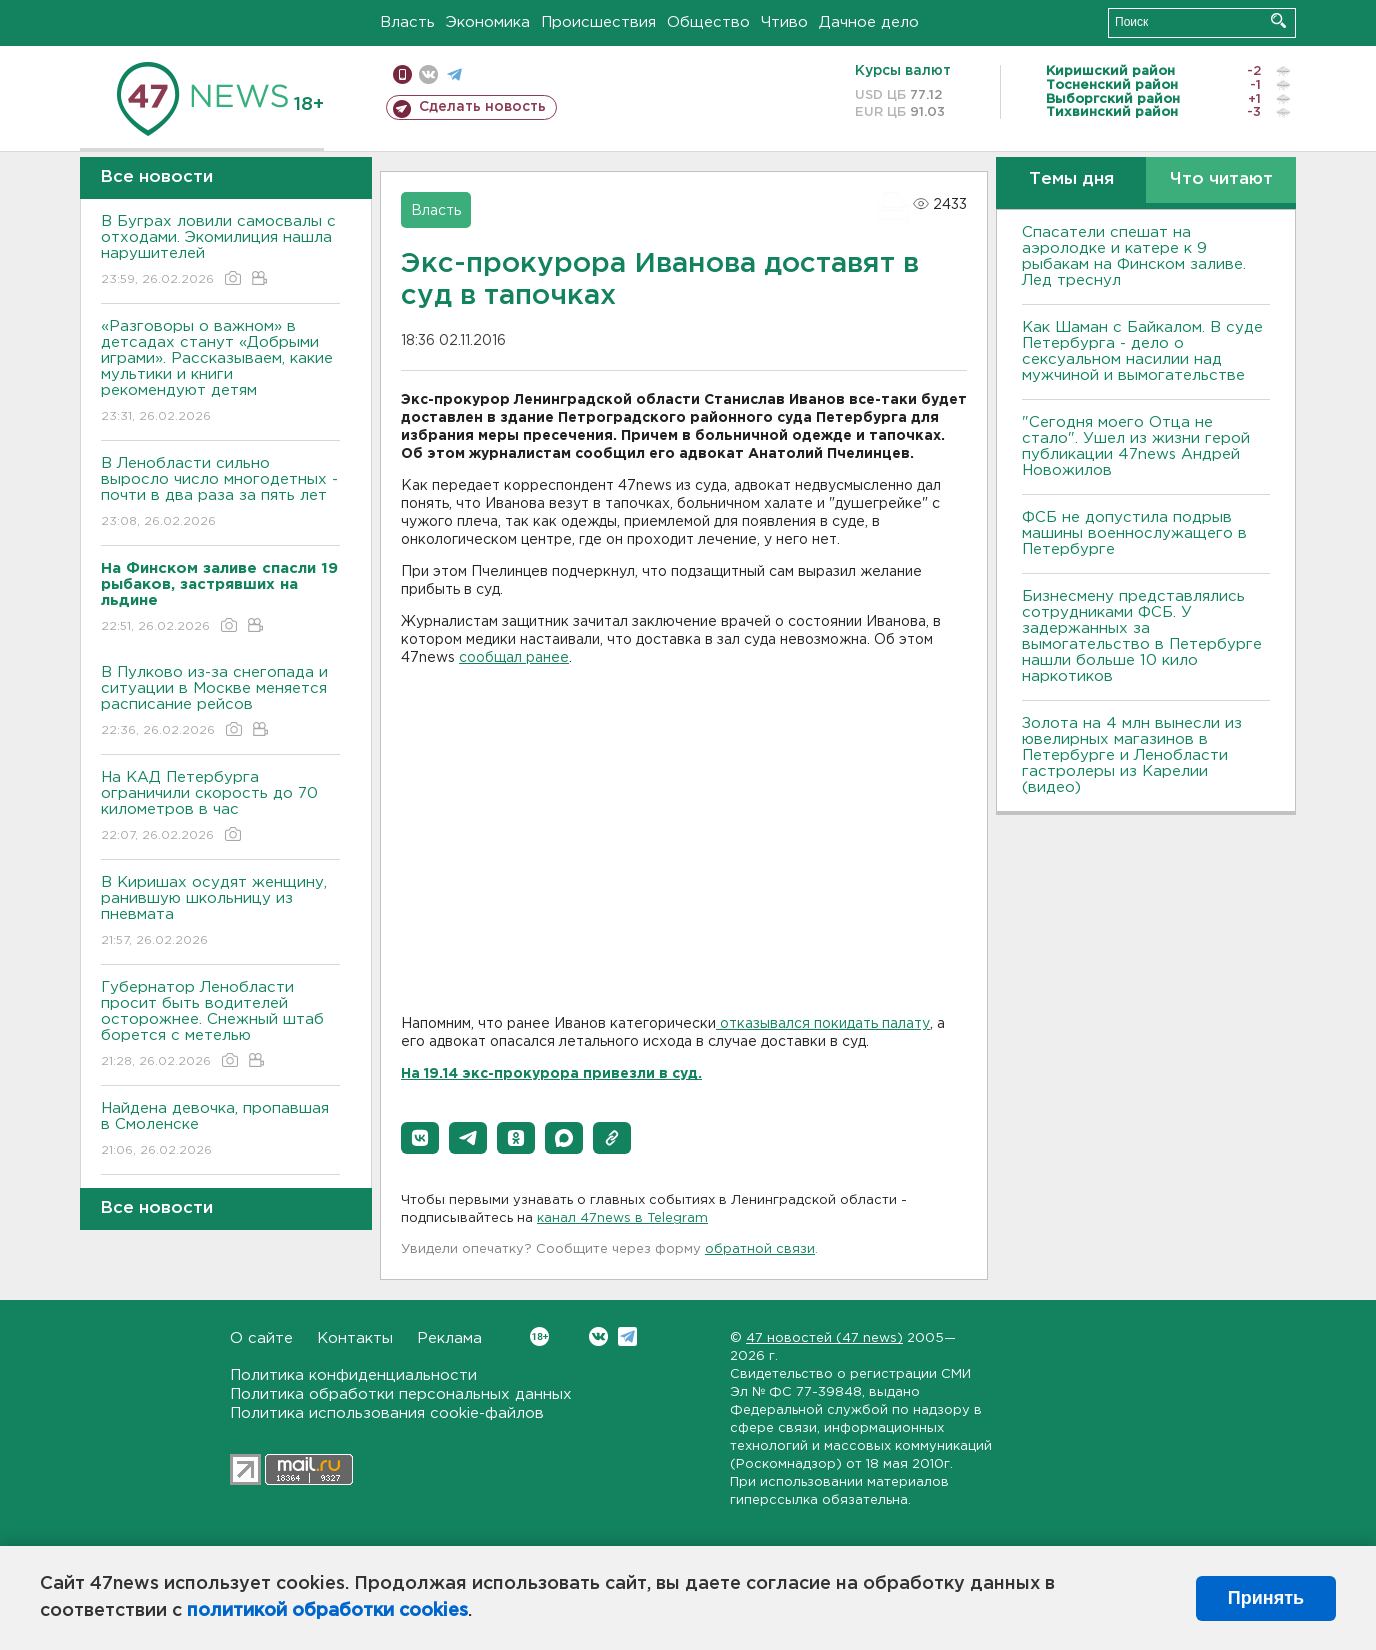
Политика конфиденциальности (353, 1375)
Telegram (627, 1336)
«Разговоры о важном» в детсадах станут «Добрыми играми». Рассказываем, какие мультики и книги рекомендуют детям (220, 372)
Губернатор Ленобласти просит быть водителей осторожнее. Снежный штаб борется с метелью (220, 1025)
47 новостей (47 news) (824, 1338)
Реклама (449, 1338)
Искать (1278, 20)
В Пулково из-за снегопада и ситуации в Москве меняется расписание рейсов (220, 702)
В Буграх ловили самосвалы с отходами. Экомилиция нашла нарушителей (220, 251)
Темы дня (1071, 179)
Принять (1266, 1598)
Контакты (355, 1338)
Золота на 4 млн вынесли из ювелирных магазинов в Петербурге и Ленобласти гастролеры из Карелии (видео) (1132, 755)
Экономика (488, 22)
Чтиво (784, 22)
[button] (420, 1138)
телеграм (454, 74)
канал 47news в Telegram (622, 1218)
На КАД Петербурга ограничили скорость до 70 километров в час (220, 807)
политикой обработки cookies (327, 1611)
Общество (708, 22)
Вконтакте (539, 1336)
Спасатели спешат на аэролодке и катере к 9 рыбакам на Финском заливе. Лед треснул (1134, 256)
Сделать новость (482, 107)
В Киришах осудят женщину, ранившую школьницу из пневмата (220, 912)
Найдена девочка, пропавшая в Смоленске (220, 1130)
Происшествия (598, 22)
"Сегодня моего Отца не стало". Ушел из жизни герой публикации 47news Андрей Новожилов (1136, 446)
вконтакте (428, 74)
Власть (407, 22)
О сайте (261, 1338)
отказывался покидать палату (823, 1024)
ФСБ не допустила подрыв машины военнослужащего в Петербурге (1134, 533)
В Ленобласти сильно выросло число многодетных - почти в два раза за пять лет (220, 493)
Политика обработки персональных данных (401, 1394)
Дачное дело (869, 22)
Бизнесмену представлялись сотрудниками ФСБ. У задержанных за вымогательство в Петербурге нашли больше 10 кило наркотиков (1142, 636)
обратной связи (760, 1249)
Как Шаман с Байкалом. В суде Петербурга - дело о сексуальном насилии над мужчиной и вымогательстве (1142, 351)
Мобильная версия (402, 74)
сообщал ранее (514, 658)
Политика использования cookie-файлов (387, 1413)
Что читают (1221, 179)
